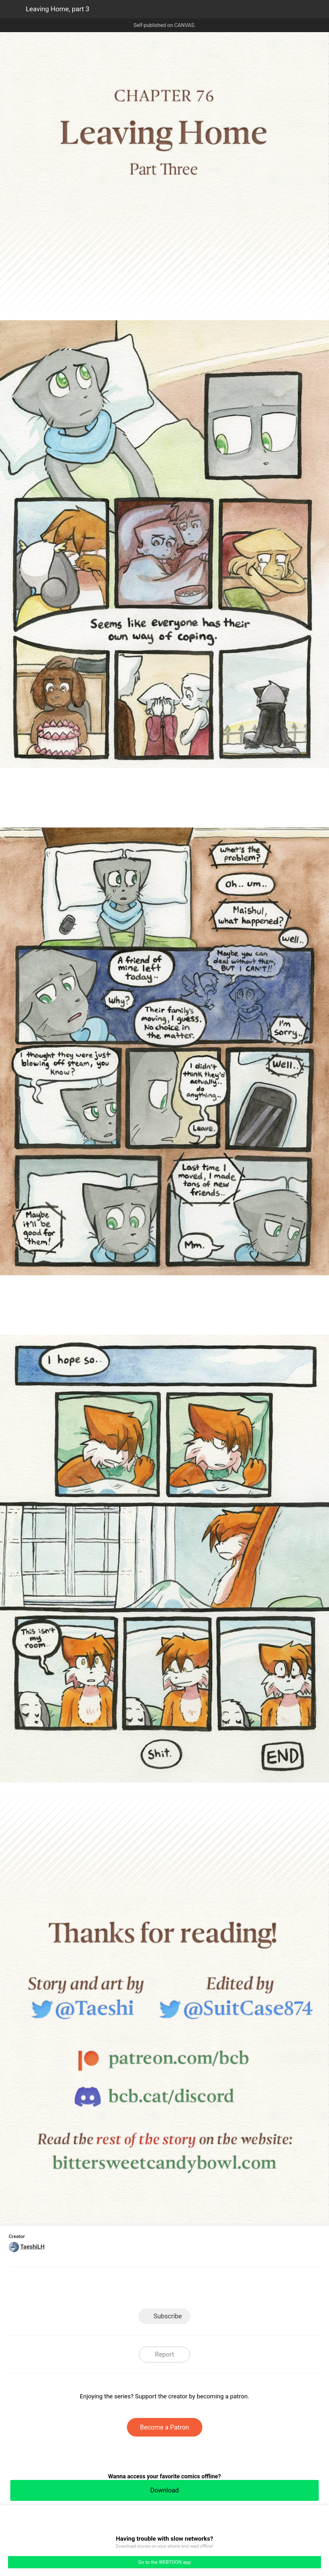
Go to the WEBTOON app (164, 2562)
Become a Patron (164, 2427)
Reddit (222, 2289)
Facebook (135, 2289)
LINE (106, 2289)
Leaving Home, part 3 (57, 9)
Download (164, 2490)
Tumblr (193, 2289)
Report (164, 2354)
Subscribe (168, 2316)
